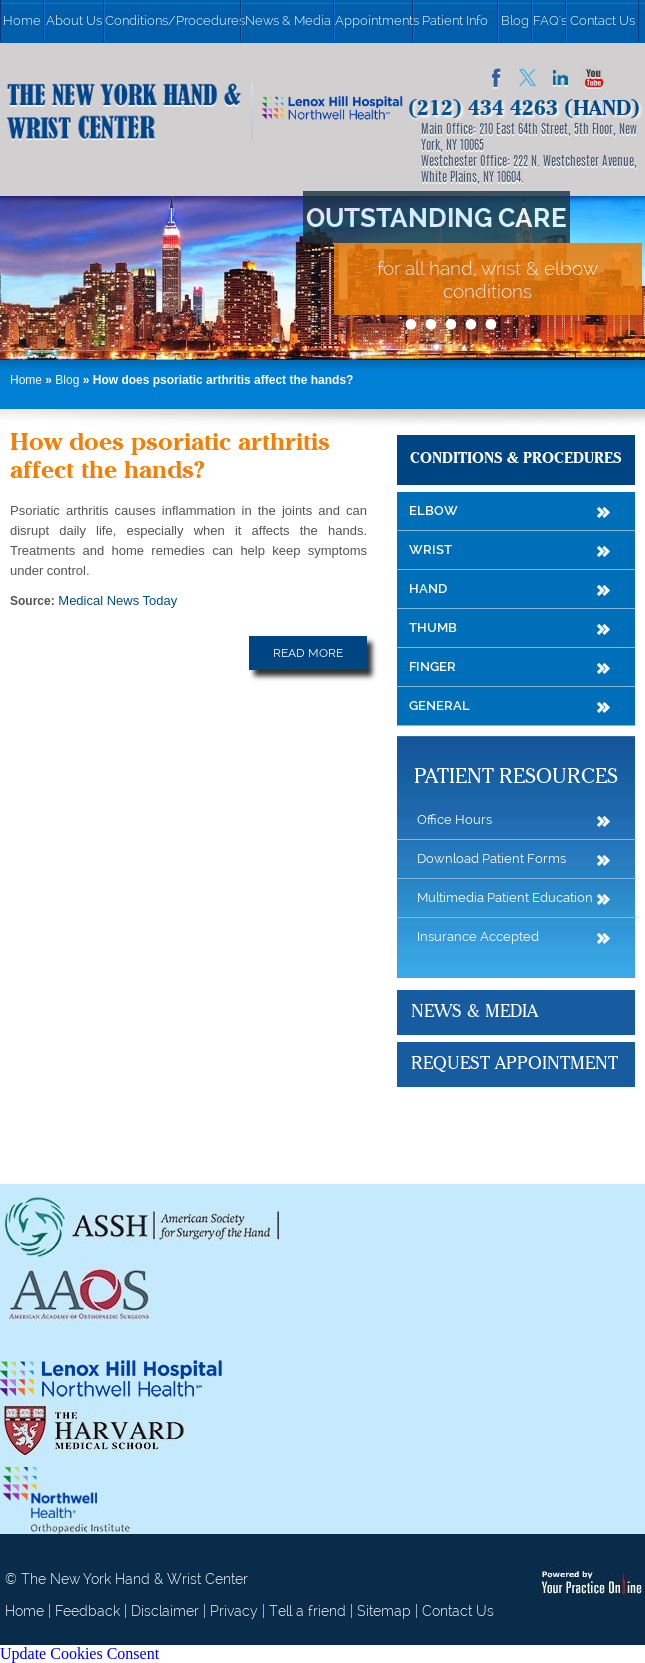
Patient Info (455, 20)
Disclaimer (165, 1611)
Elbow (433, 510)
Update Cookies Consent (79, 1653)
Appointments (373, 20)
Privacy (234, 1611)
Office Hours (454, 819)
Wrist (430, 549)
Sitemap (384, 1611)
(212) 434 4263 (483, 109)
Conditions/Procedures (172, 20)
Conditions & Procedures (516, 459)
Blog (515, 20)
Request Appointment (514, 1064)
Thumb (433, 627)
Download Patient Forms (491, 858)
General (439, 705)
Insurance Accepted (478, 936)
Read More (308, 653)
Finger (432, 666)
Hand (428, 588)
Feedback (87, 1611)
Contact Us (602, 20)
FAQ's (549, 20)
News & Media (288, 20)
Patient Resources (516, 777)
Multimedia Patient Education (505, 897)
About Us (74, 20)
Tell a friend (307, 1611)
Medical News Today (117, 600)
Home (22, 20)
